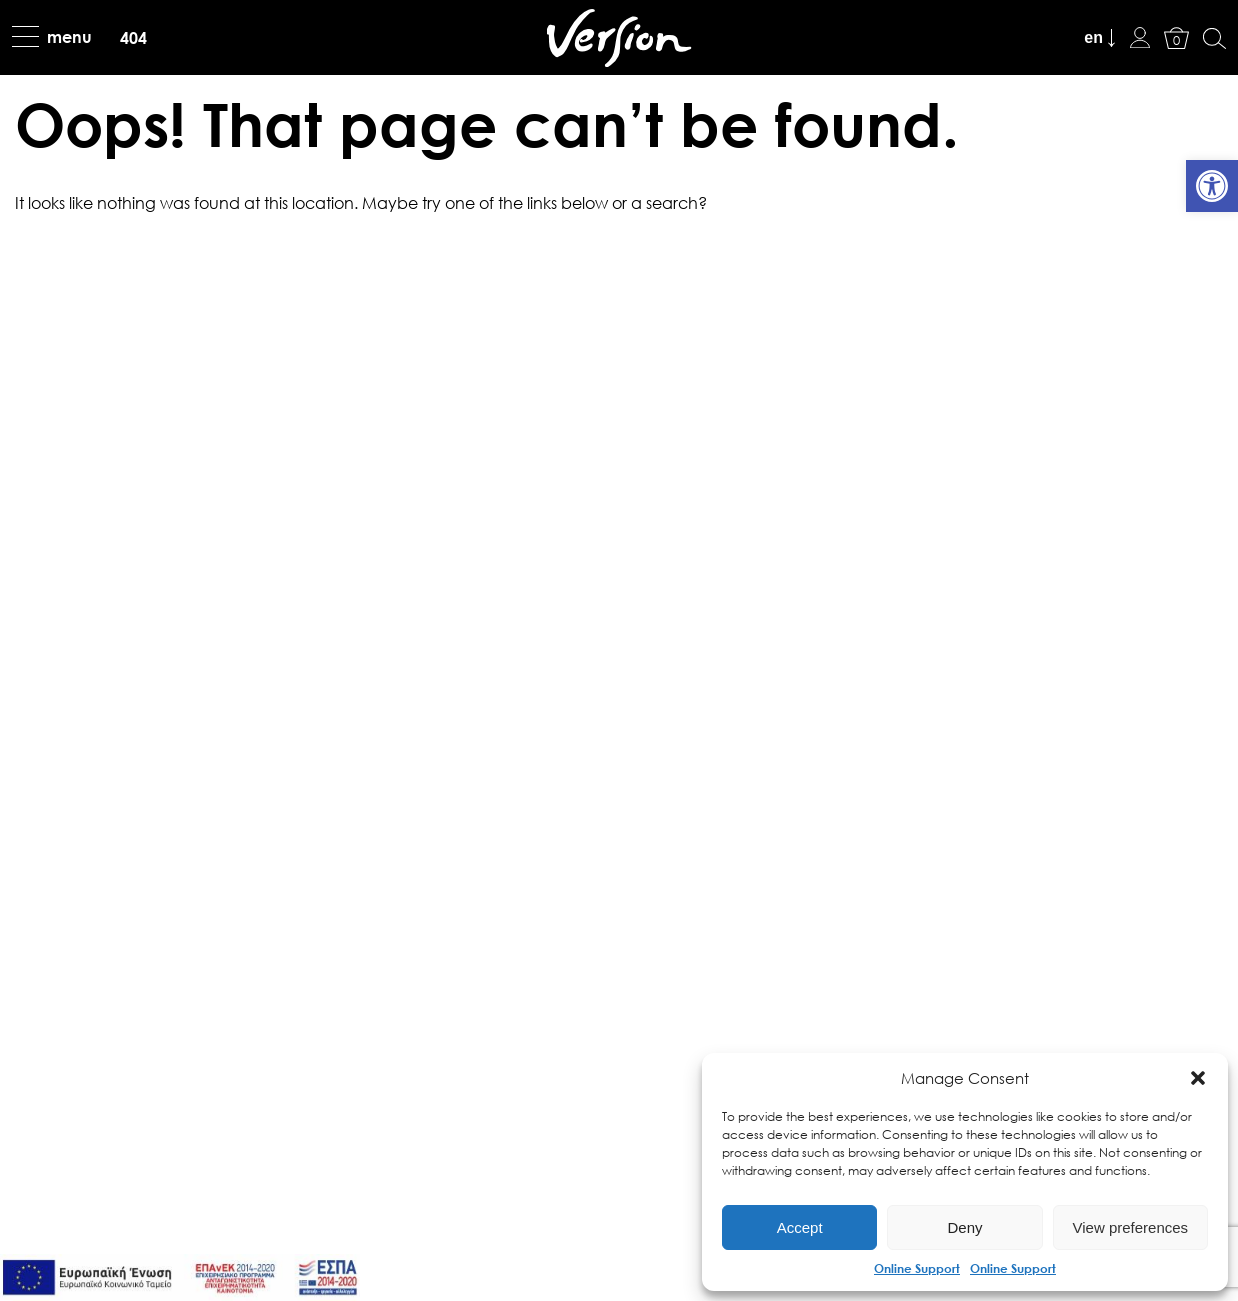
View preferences (1131, 1227)
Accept (800, 1227)
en (1093, 37)
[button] (1198, 1078)
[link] (1212, 186)
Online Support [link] (917, 1268)
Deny (964, 1227)
